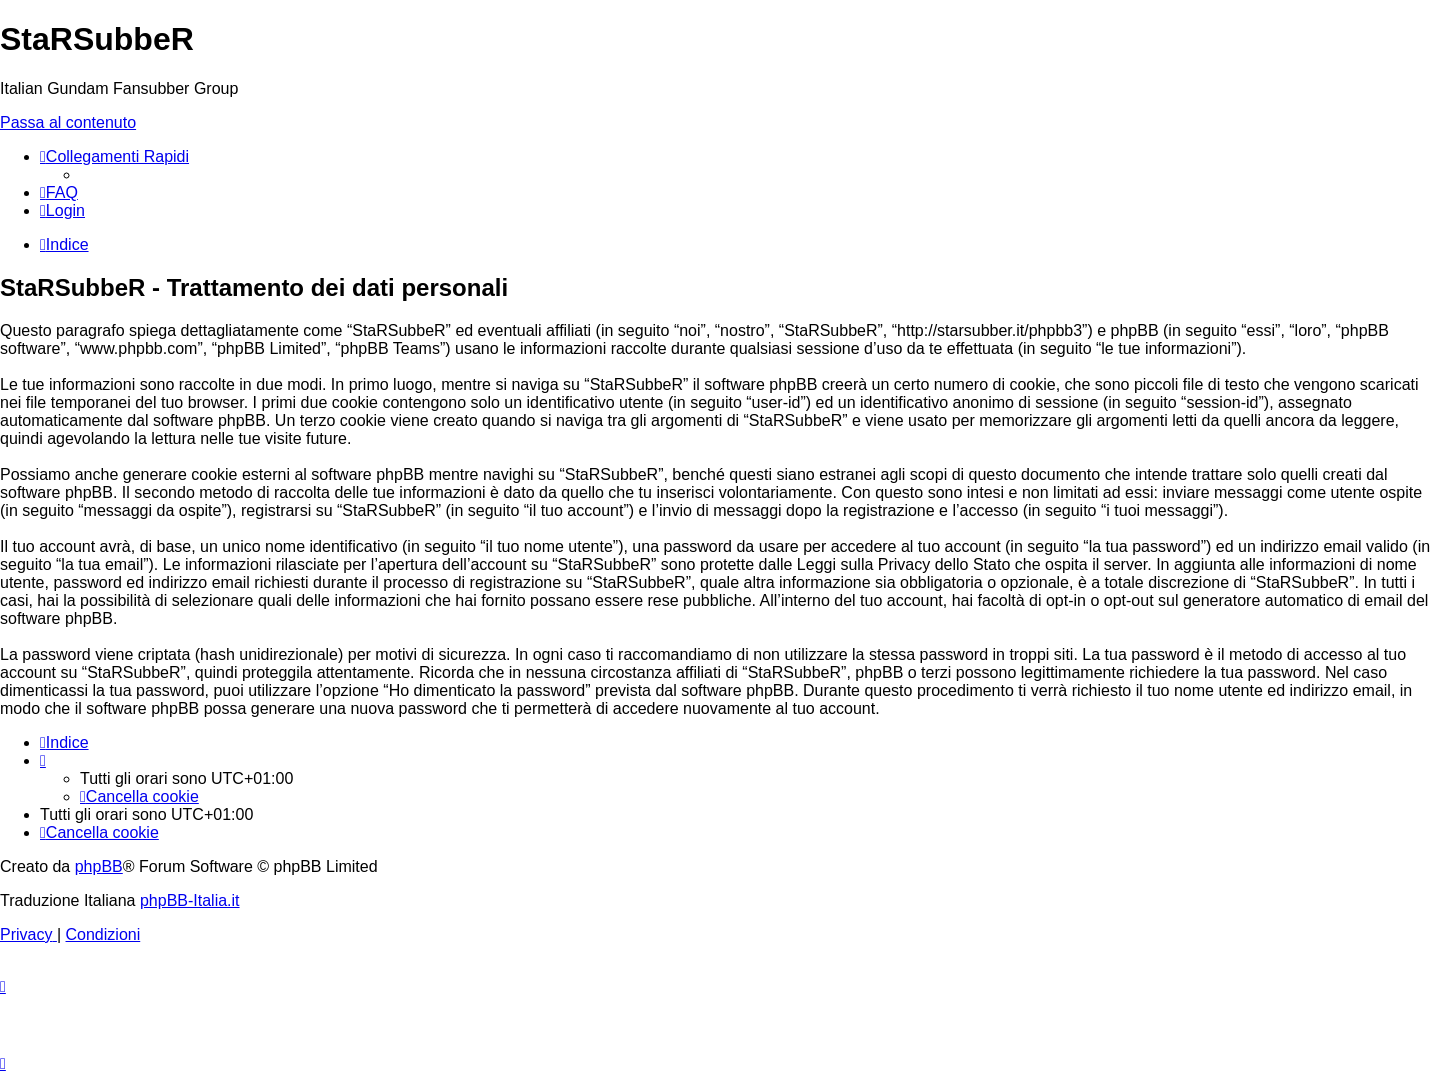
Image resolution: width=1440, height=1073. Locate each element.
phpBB (99, 866)
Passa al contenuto (68, 122)
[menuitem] (59, 192)
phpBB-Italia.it (190, 900)
